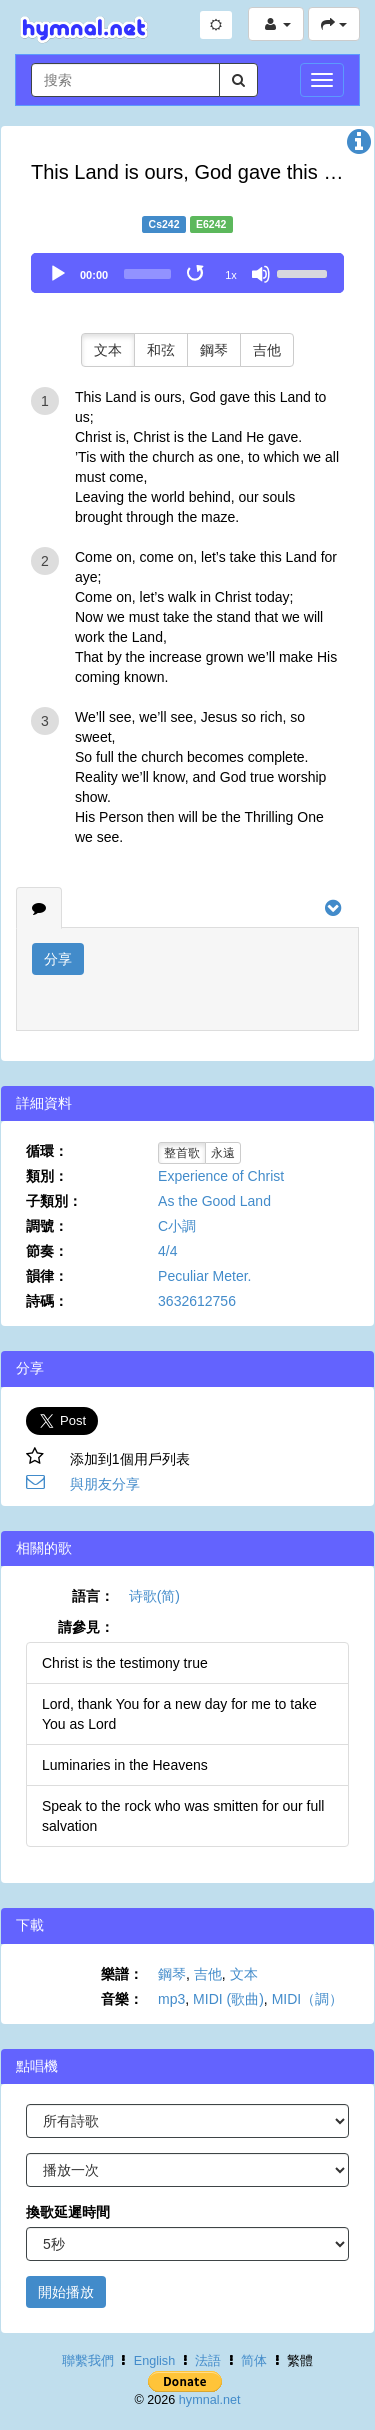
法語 (208, 2361)
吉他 (267, 350)
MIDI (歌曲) (228, 1999)
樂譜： (122, 1974)
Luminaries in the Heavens (125, 1765)
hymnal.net (210, 2400)
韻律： (47, 1276)
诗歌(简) (154, 1596)
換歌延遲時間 (68, 2212)
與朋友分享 (105, 1484)
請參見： (86, 1627)
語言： (93, 1596)
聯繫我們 (88, 2361)
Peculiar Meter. (204, 1276)
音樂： (122, 1999)
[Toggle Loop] (197, 274)
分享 (58, 959)
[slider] (147, 274)
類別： (47, 1176)
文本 (108, 350)
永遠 (223, 1153)
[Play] (58, 274)
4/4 (167, 1251)
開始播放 (66, 2292)
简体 (254, 2361)
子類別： (54, 1201)
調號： (47, 1226)
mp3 (171, 1999)
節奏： (47, 1251)
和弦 (161, 350)
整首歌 (182, 1153)
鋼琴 (214, 350)
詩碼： (47, 1301)
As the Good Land (214, 1201)
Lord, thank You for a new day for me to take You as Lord (179, 1714)
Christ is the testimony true (125, 1663)
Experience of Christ (221, 1176)
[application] (187, 273)
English (154, 2361)
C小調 (177, 1226)
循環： (47, 1151)
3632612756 (197, 1301)
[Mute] (261, 274)
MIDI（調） (308, 1999)
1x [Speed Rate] (231, 275)
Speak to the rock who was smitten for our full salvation (183, 1816)
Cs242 (164, 224)
